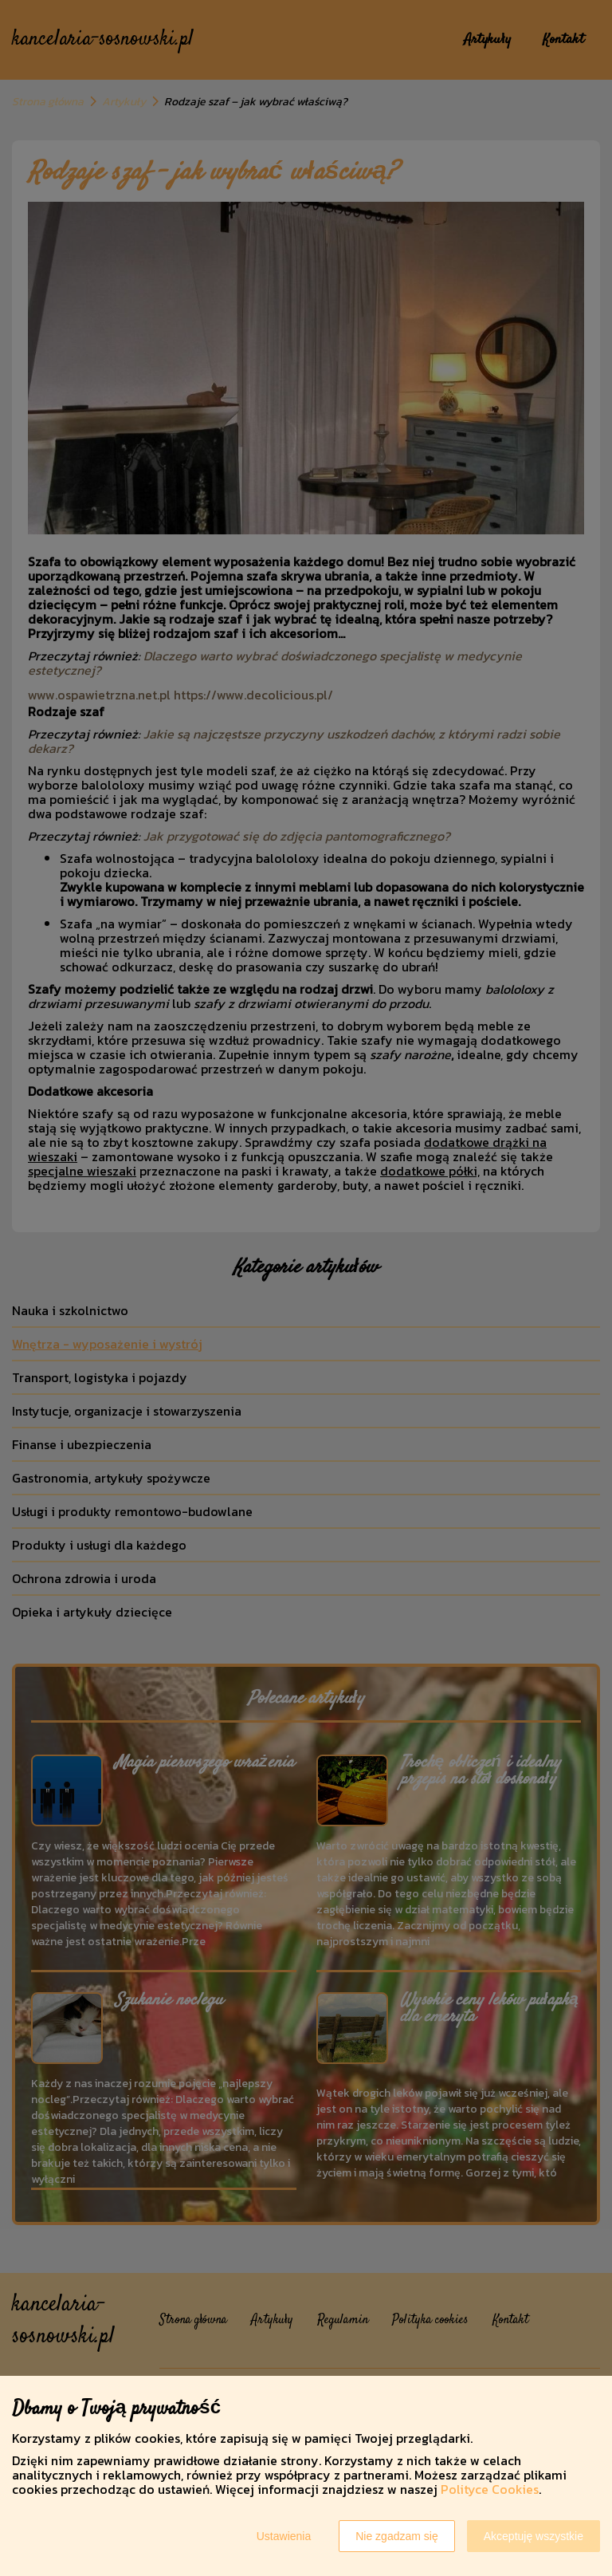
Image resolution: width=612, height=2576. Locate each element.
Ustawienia (284, 2536)
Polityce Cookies (490, 2489)
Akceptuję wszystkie (533, 2536)
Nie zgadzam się (396, 2536)
